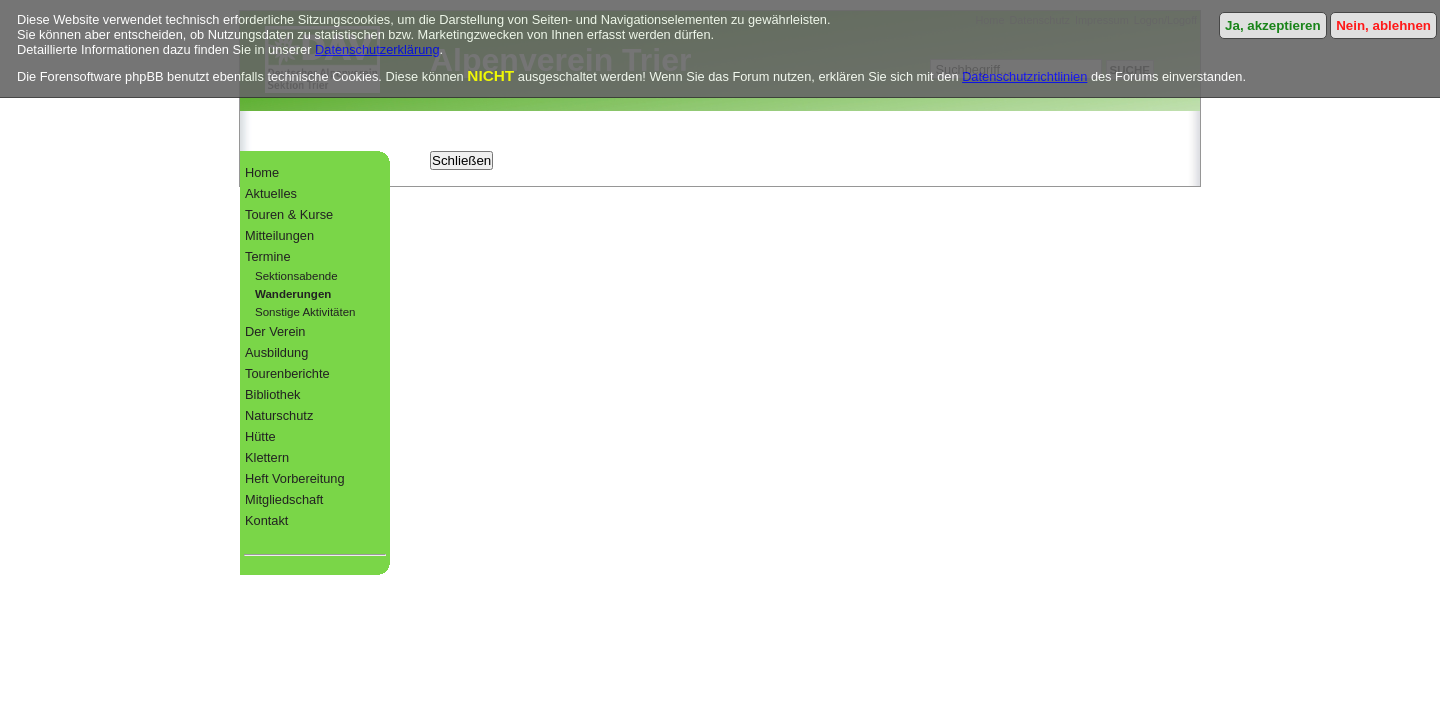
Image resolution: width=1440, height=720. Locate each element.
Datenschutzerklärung (377, 49)
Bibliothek (273, 394)
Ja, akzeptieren (1273, 25)
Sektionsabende (296, 276)
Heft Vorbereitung (295, 478)
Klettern (267, 457)
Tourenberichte (287, 373)
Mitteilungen (279, 235)
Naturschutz (279, 415)
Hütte (260, 436)
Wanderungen (293, 294)
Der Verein (275, 331)
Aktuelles (271, 193)
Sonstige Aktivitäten (305, 312)
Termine (268, 256)
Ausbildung (276, 352)
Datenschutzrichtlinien (1024, 76)
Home (262, 172)
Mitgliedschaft (284, 499)
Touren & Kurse (289, 214)
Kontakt (266, 520)
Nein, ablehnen (1383, 25)
